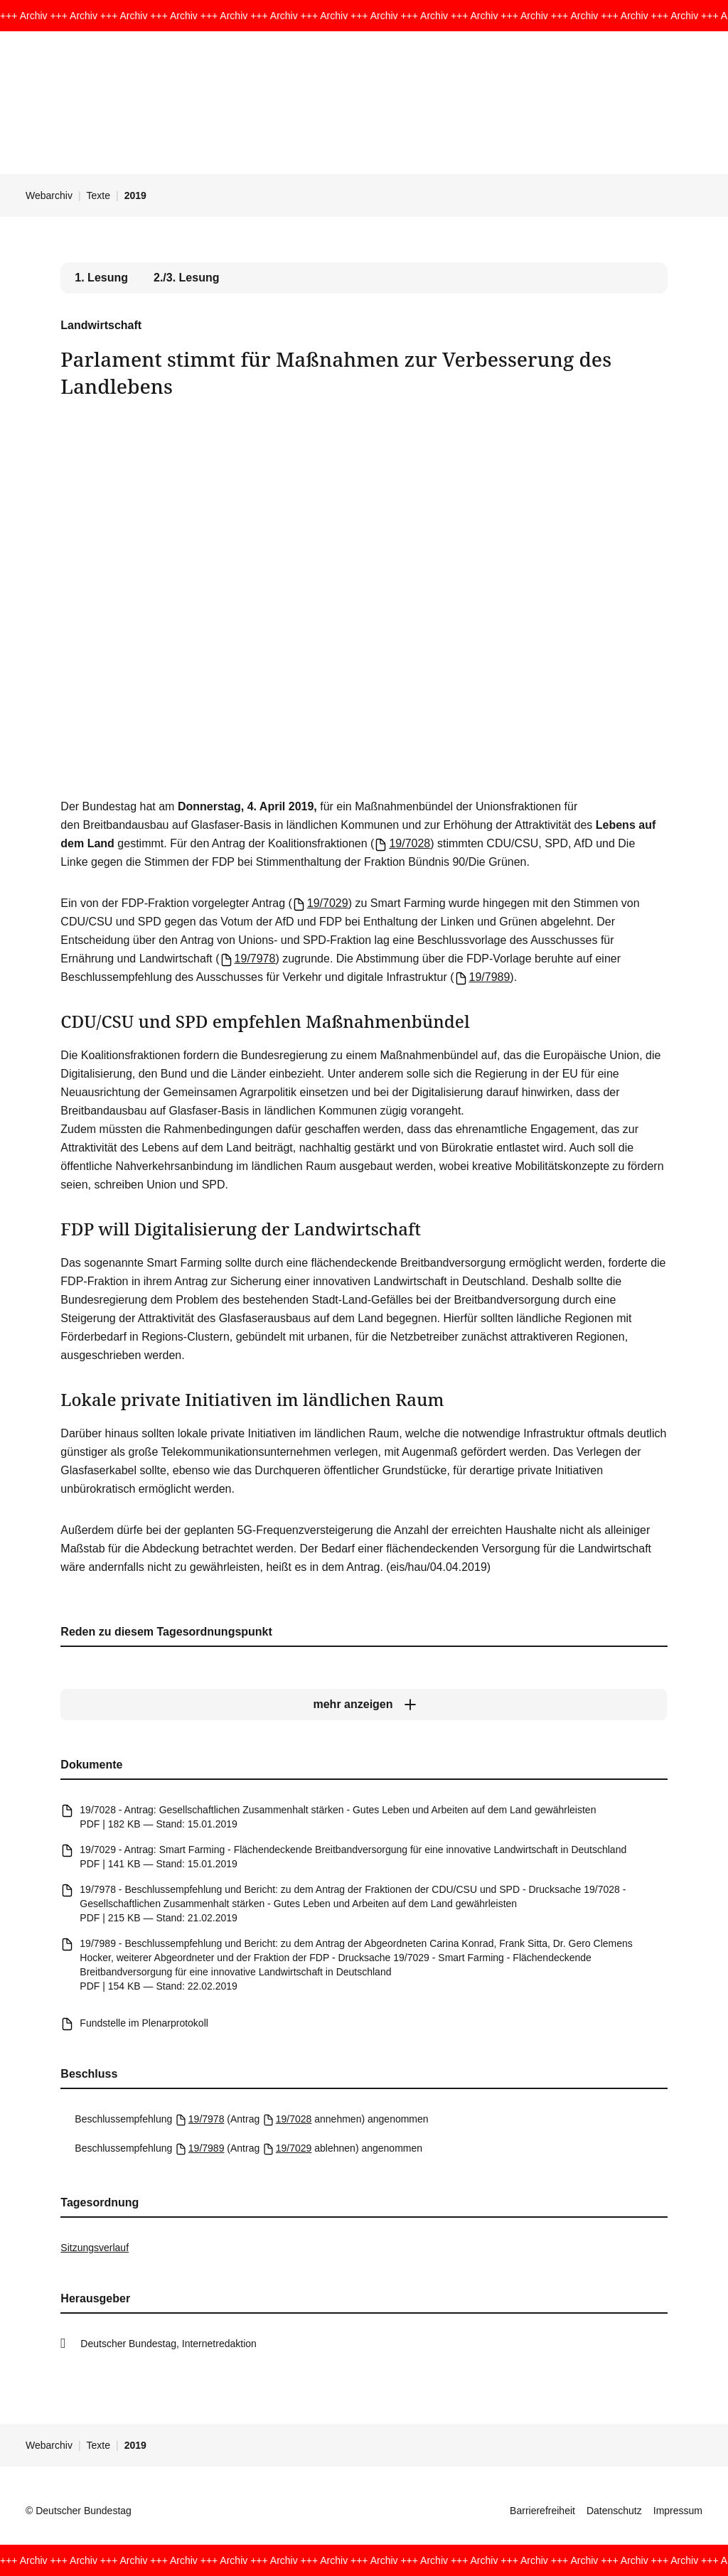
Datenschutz (614, 2510)
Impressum (677, 2510)
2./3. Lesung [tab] (186, 278)
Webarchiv (49, 195)
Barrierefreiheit (542, 2510)
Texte (98, 195)
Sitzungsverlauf (94, 2247)
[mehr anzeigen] (363, 1705)
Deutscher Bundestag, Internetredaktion (168, 2343)
